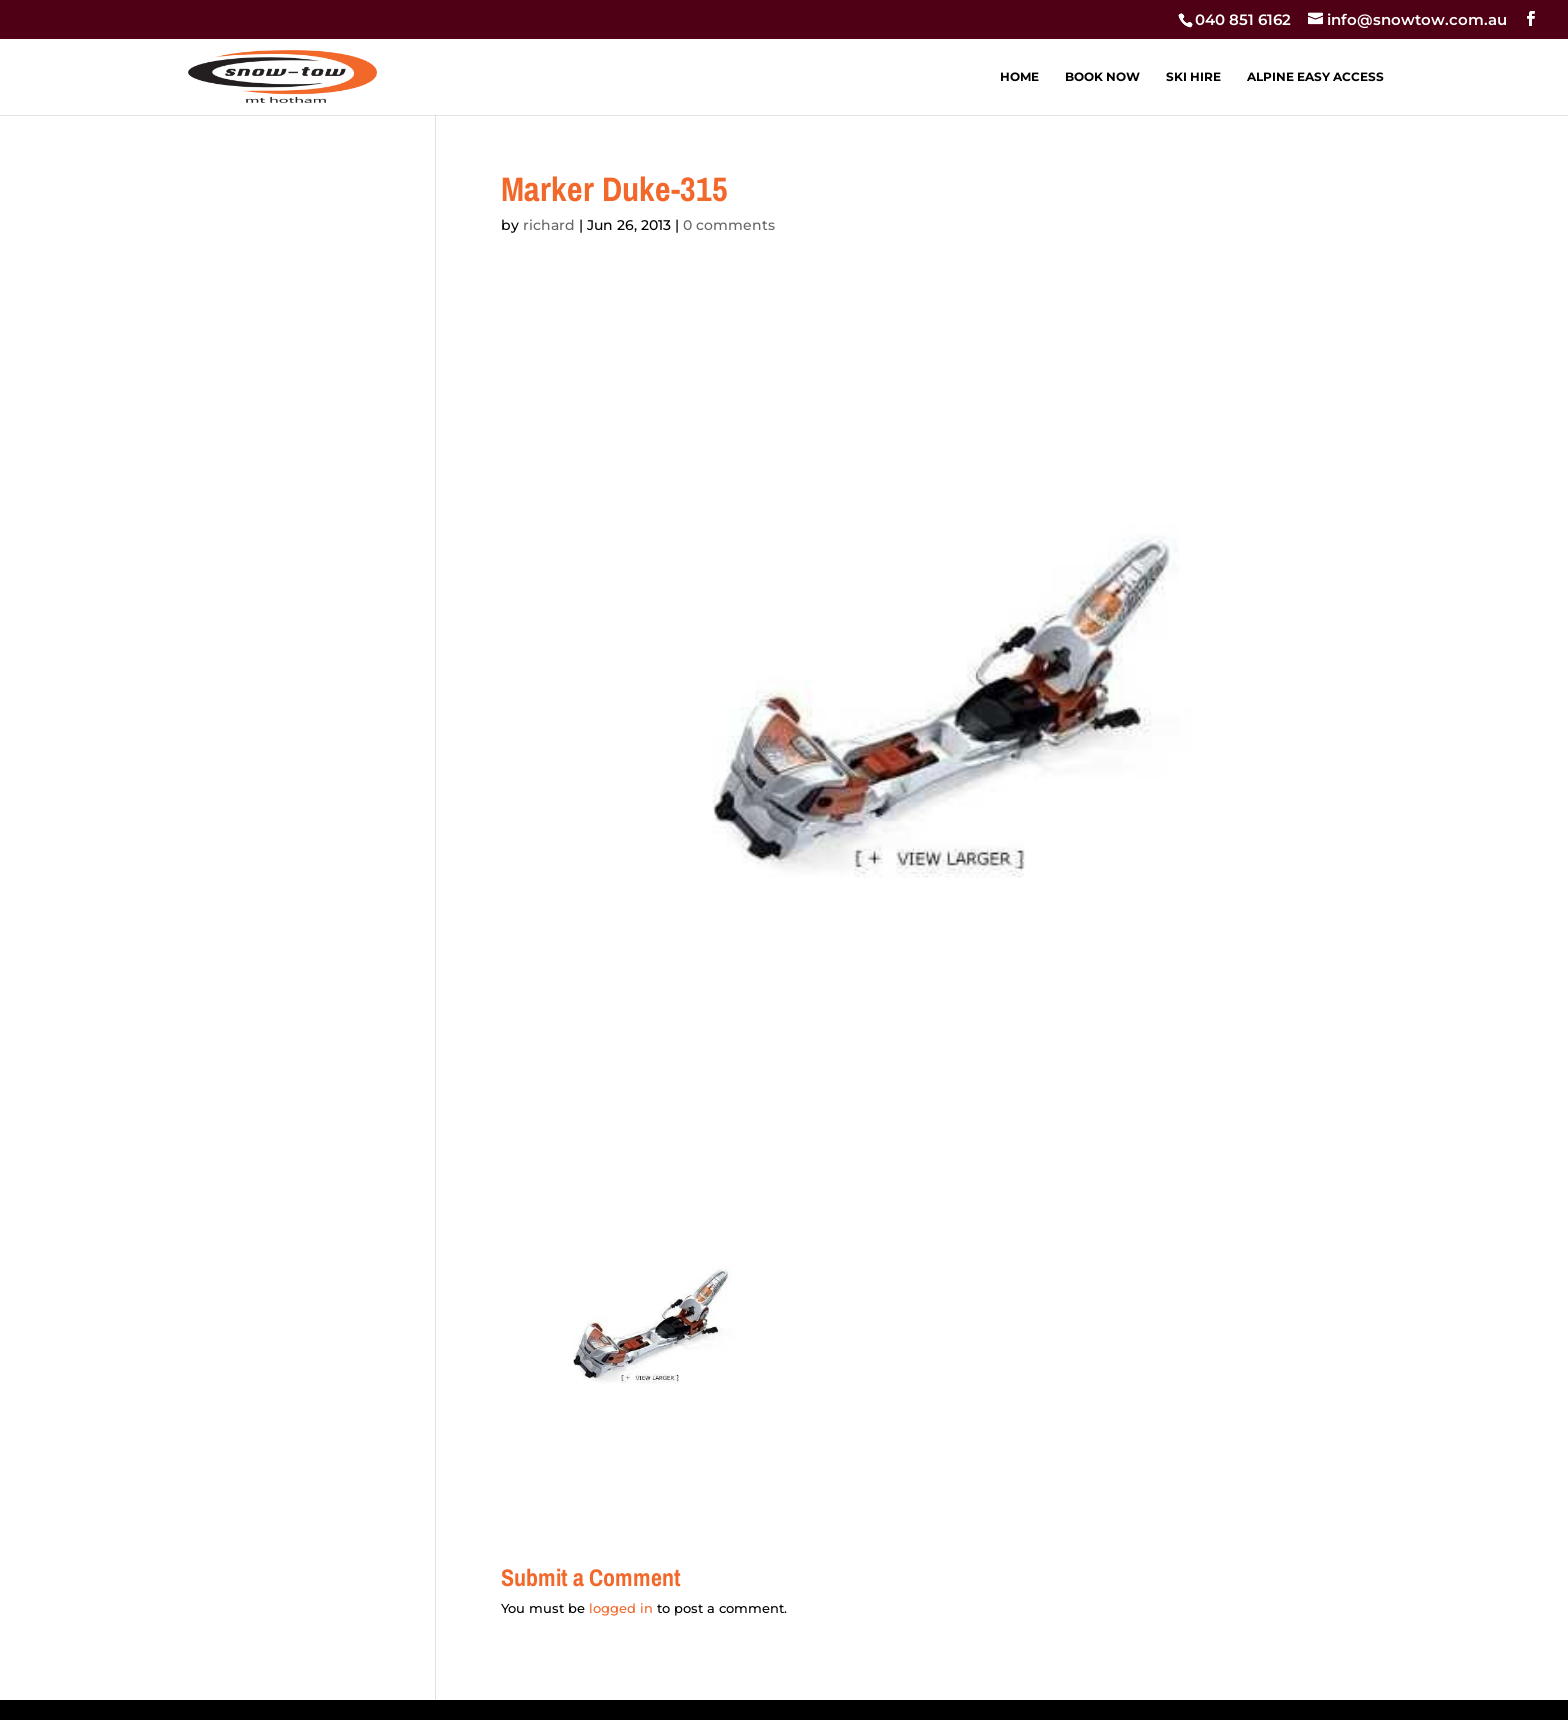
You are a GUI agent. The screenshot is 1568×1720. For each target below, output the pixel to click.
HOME (1019, 77)
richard (549, 225)
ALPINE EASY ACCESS (1315, 77)
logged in (621, 1608)
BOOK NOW (1102, 77)
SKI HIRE (1193, 77)
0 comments (729, 225)
